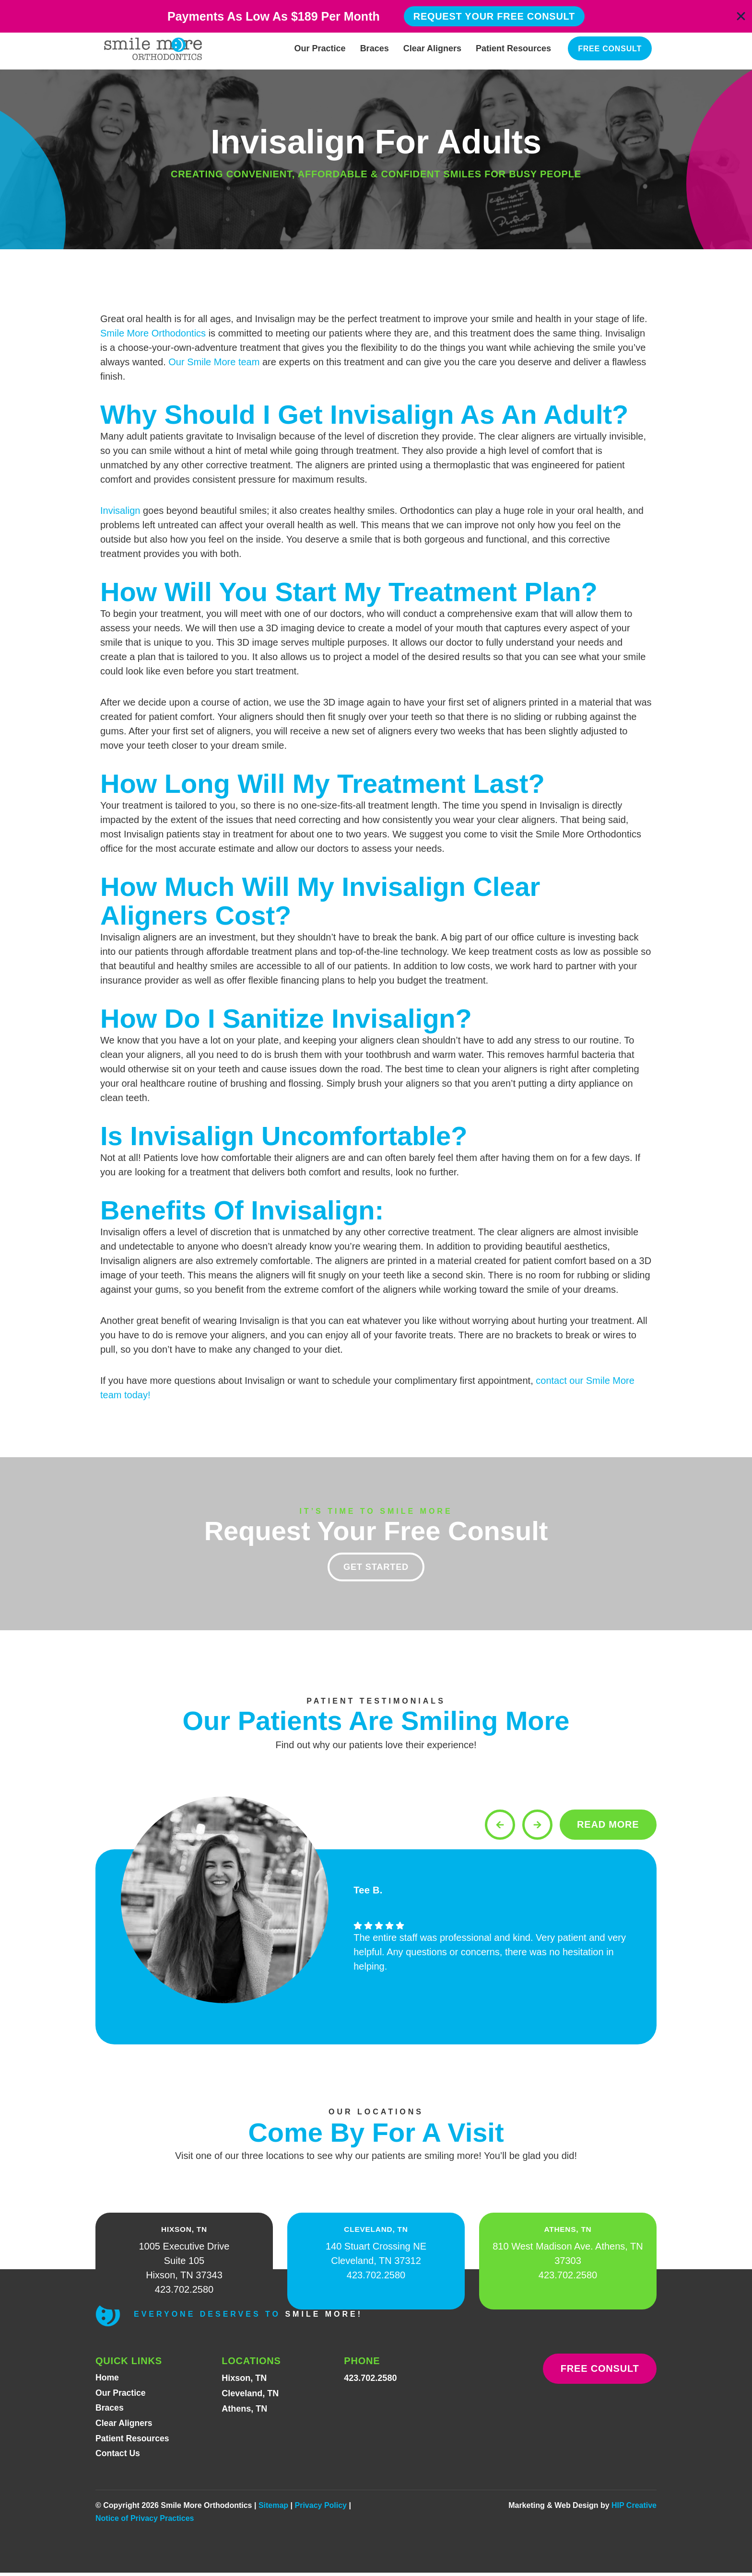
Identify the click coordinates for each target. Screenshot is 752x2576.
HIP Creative (634, 2509)
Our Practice (320, 48)
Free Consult (610, 49)
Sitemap (273, 2509)
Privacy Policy (321, 2509)
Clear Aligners (432, 48)
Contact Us (118, 2456)
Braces (374, 48)
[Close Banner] (741, 16)
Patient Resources (513, 48)
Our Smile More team (213, 362)
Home (107, 2380)
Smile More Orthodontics (153, 333)
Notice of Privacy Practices (144, 2522)
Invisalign (120, 510)
